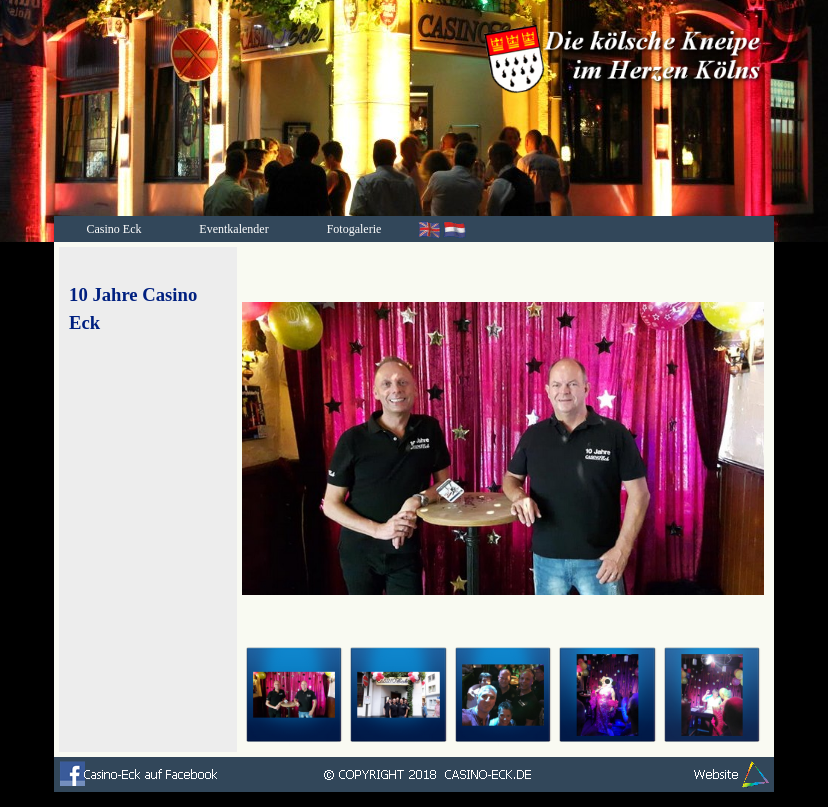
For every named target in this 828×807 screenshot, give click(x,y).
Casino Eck (114, 229)
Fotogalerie (354, 229)
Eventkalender (233, 229)
